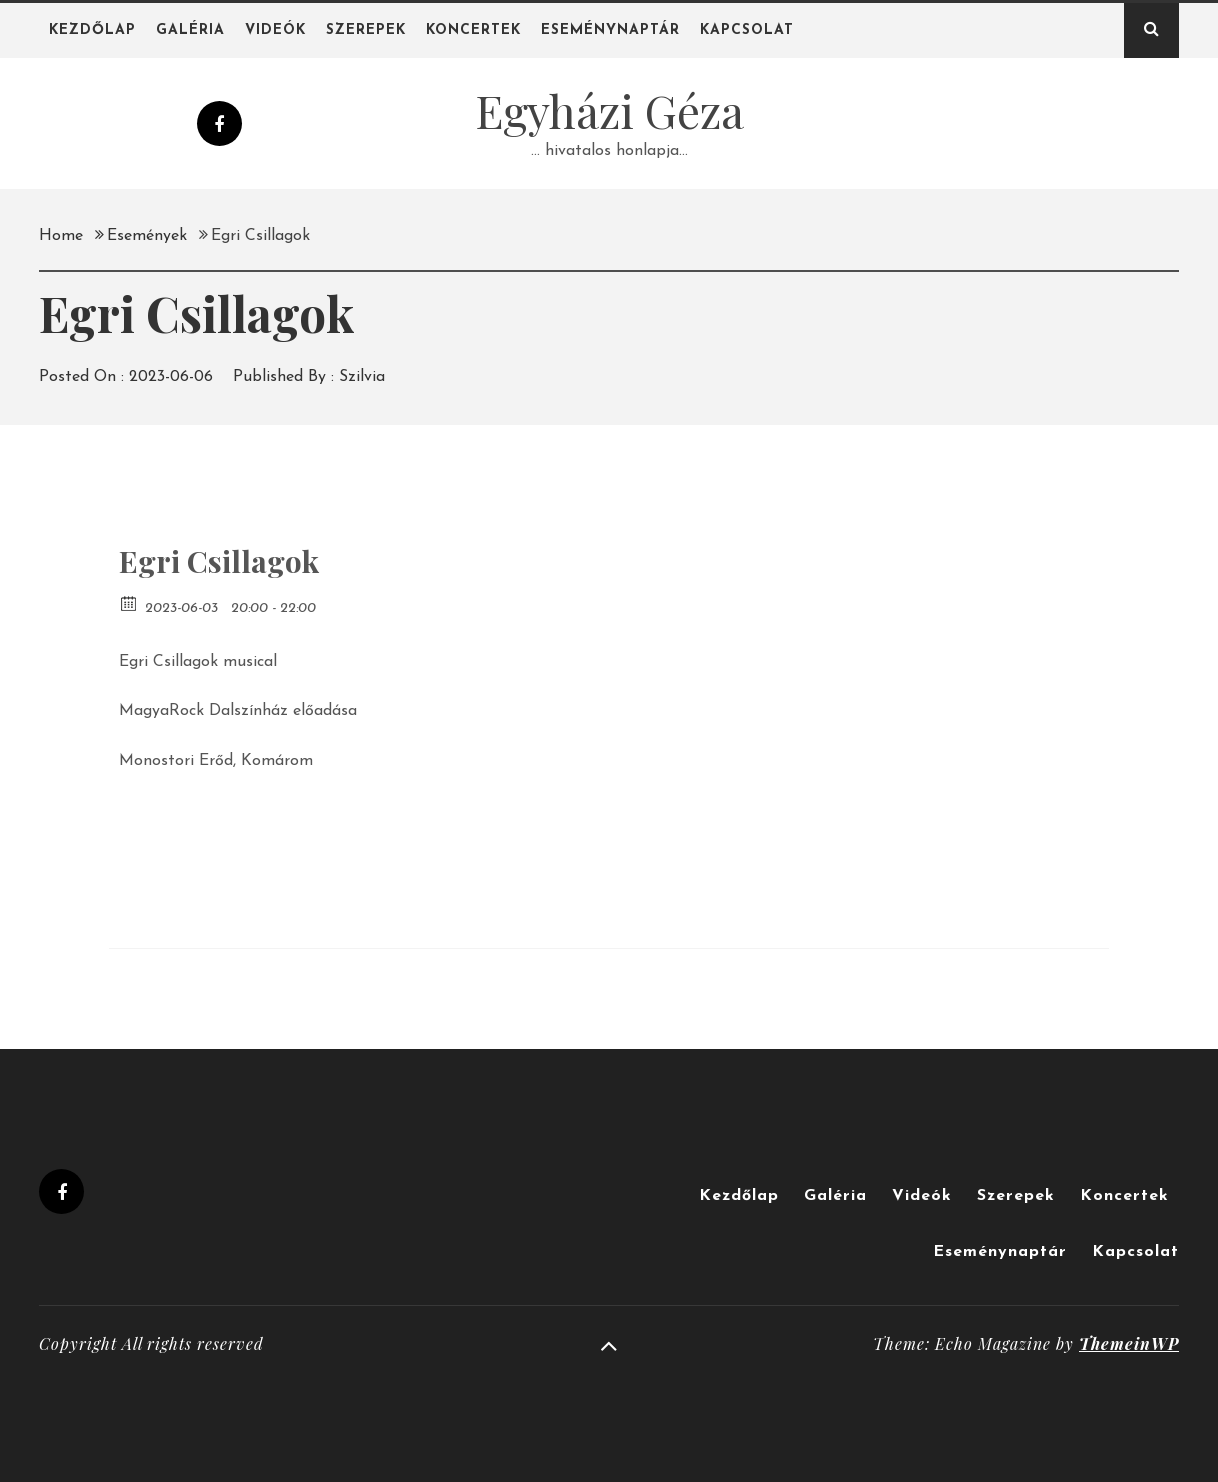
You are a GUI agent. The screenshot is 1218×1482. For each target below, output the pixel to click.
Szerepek (366, 30)
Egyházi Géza (609, 110)
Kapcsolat (747, 30)
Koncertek (473, 30)
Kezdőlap (92, 30)
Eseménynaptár (610, 30)
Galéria (190, 30)
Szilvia (362, 377)
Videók (275, 30)
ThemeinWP (1129, 1343)
